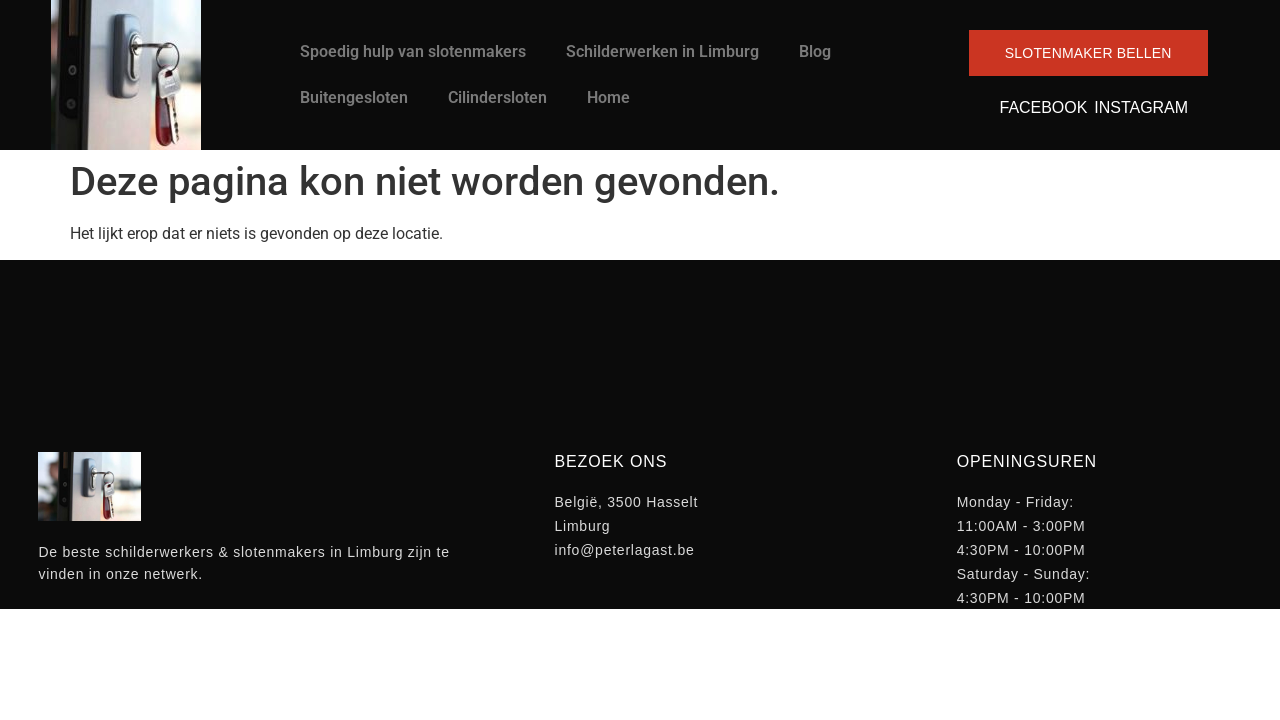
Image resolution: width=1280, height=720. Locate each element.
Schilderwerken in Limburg (662, 51)
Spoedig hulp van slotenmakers (413, 51)
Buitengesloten (354, 97)
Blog (815, 51)
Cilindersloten (497, 97)
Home (608, 97)
